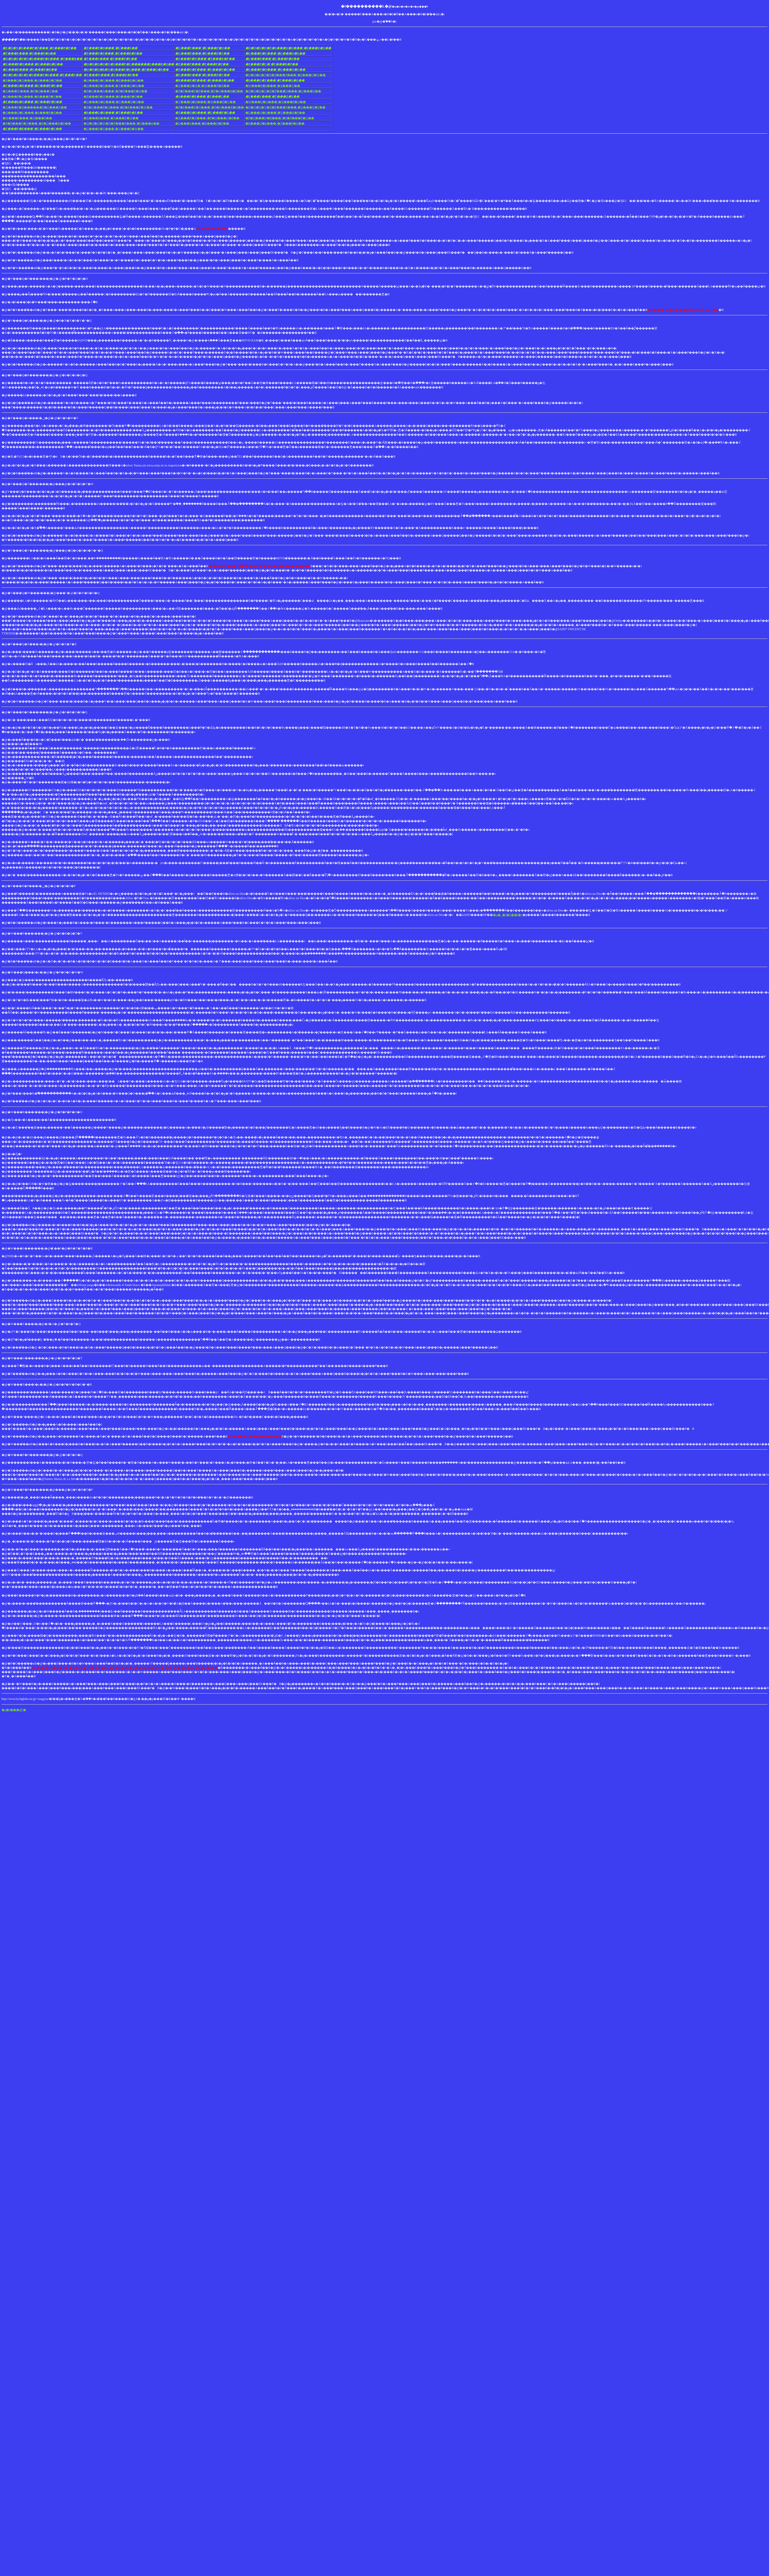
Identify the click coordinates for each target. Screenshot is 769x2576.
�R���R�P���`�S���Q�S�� (204, 80)
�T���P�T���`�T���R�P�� (112, 53)
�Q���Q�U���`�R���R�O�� (113, 80)
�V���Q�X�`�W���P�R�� (202, 85)
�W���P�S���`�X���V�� (272, 85)
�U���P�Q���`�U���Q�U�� (275, 69)
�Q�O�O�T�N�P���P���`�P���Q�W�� (285, 75)
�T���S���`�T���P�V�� (110, 58)
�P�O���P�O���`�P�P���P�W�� (118, 107)
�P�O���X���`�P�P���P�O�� (115, 91)
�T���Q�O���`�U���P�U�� (205, 112)
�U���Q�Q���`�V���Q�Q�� (113, 101)
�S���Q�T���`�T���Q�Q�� (275, 80)
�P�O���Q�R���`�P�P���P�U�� (279, 118)
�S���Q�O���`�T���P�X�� (113, 112)
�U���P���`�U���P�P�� (272, 58)
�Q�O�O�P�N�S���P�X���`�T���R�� (42, 58)
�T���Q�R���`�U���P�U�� (32, 85)
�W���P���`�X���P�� (27, 118)
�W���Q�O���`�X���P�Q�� (275, 101)
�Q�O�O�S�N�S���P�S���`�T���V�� (42, 75)
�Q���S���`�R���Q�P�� (202, 123)
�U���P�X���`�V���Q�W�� (113, 85)
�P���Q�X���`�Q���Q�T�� (32, 80)
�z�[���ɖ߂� (14, 1709)
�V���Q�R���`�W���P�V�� (205, 101)
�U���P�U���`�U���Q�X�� (275, 53)
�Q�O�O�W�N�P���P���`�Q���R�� (121, 123)
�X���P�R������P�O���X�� (34, 107)
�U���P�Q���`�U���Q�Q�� (32, 64)
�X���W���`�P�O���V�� (30, 91)
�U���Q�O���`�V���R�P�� (275, 112)
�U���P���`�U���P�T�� (202, 53)
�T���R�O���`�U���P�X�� (32, 101)
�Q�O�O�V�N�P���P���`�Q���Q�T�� (285, 107)
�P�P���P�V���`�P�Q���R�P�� (36, 123)
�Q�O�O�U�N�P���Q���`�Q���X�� (283, 91)
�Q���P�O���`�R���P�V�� (32, 96)
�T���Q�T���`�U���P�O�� (205, 69)
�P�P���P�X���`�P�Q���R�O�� (209, 107)
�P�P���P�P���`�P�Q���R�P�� (209, 91)
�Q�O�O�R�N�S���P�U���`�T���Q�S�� (126, 69)
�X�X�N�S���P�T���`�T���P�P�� (39, 48)
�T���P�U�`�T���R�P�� (271, 64)
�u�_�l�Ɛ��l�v (508, 914)
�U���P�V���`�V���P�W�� (113, 128)
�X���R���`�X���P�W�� (111, 118)
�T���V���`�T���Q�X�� (272, 96)
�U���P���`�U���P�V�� (202, 75)
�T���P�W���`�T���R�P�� (205, 58)
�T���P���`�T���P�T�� (202, 64)
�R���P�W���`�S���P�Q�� (113, 96)
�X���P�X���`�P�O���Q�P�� (207, 118)
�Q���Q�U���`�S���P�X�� (32, 112)
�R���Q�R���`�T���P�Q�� (275, 123)
